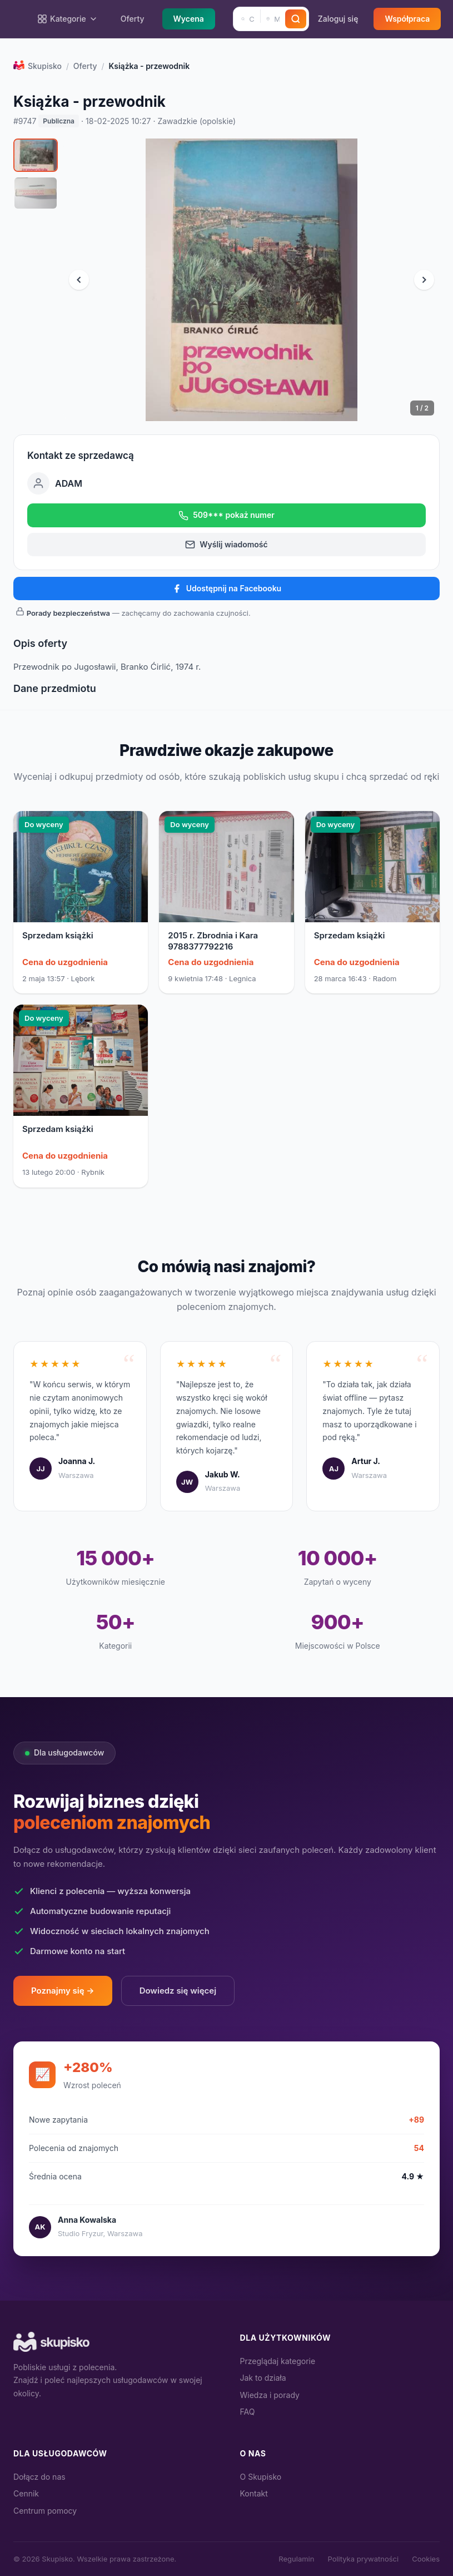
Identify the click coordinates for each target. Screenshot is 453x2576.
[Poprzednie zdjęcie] (79, 280)
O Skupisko (261, 2476)
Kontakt (254, 2493)
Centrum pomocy (45, 2510)
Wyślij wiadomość (226, 545)
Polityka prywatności (363, 2558)
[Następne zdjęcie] (424, 280)
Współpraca (407, 18)
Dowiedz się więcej (178, 1990)
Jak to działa (263, 2377)
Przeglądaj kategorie (278, 2361)
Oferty (133, 18)
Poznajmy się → (62, 1990)
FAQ (247, 2411)
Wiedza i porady (270, 2395)
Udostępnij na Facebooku (226, 589)
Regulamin (296, 2558)
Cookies (426, 2558)
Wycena (188, 18)
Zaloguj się (338, 18)
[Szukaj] (295, 18)
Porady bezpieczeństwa (68, 613)
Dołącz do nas (39, 2476)
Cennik (26, 2493)
